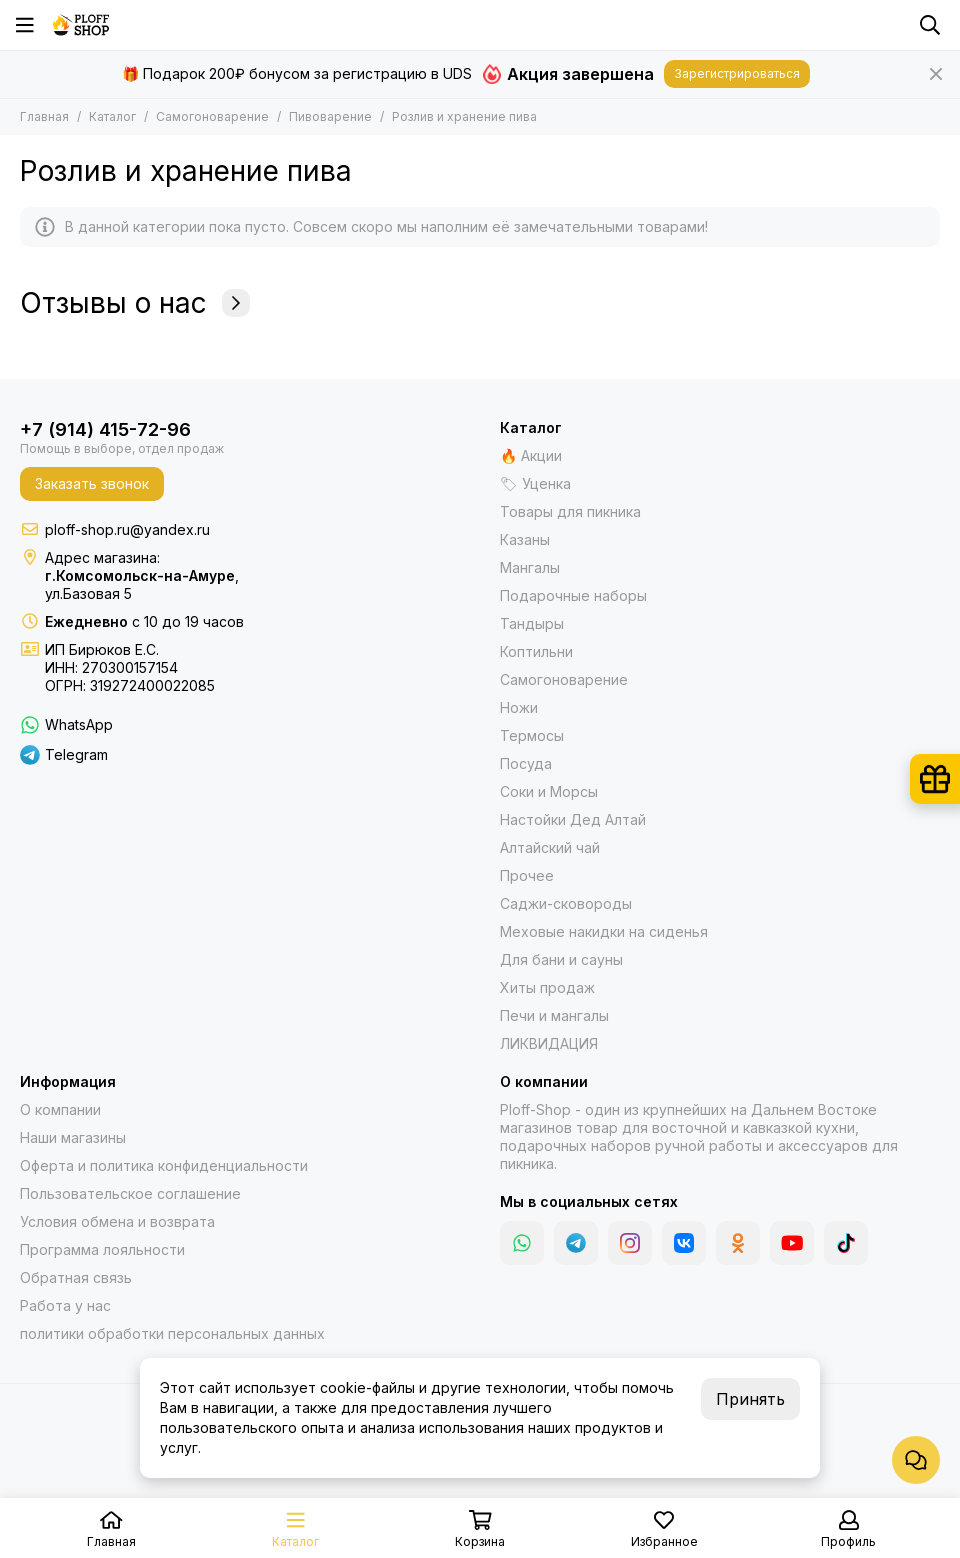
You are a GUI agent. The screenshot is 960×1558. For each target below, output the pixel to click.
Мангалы (530, 567)
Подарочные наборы (573, 595)
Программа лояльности (102, 1249)
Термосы (532, 735)
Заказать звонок (92, 483)
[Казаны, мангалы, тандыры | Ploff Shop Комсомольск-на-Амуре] (81, 25)
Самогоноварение (212, 116)
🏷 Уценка (535, 483)
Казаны (525, 539)
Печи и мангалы (554, 1015)
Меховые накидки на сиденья (604, 931)
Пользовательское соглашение (130, 1193)
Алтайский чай (550, 847)
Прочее (527, 875)
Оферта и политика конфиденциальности (164, 1165)
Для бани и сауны (561, 959)
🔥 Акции (531, 455)
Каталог (112, 116)
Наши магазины (73, 1137)
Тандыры (532, 623)
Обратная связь (76, 1277)
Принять (750, 1399)
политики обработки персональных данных (172, 1333)
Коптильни (536, 651)
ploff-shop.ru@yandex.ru (127, 529)
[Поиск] (930, 25)
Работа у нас (65, 1305)
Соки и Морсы (549, 791)
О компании (60, 1109)
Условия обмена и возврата (117, 1221)
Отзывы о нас (135, 303)
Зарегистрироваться (737, 73)
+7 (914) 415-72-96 (105, 429)
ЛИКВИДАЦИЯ (549, 1043)
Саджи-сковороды (566, 903)
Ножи (519, 707)
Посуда (526, 763)
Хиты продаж (547, 987)
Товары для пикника (570, 511)
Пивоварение (330, 116)
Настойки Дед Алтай (573, 819)
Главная (44, 116)
